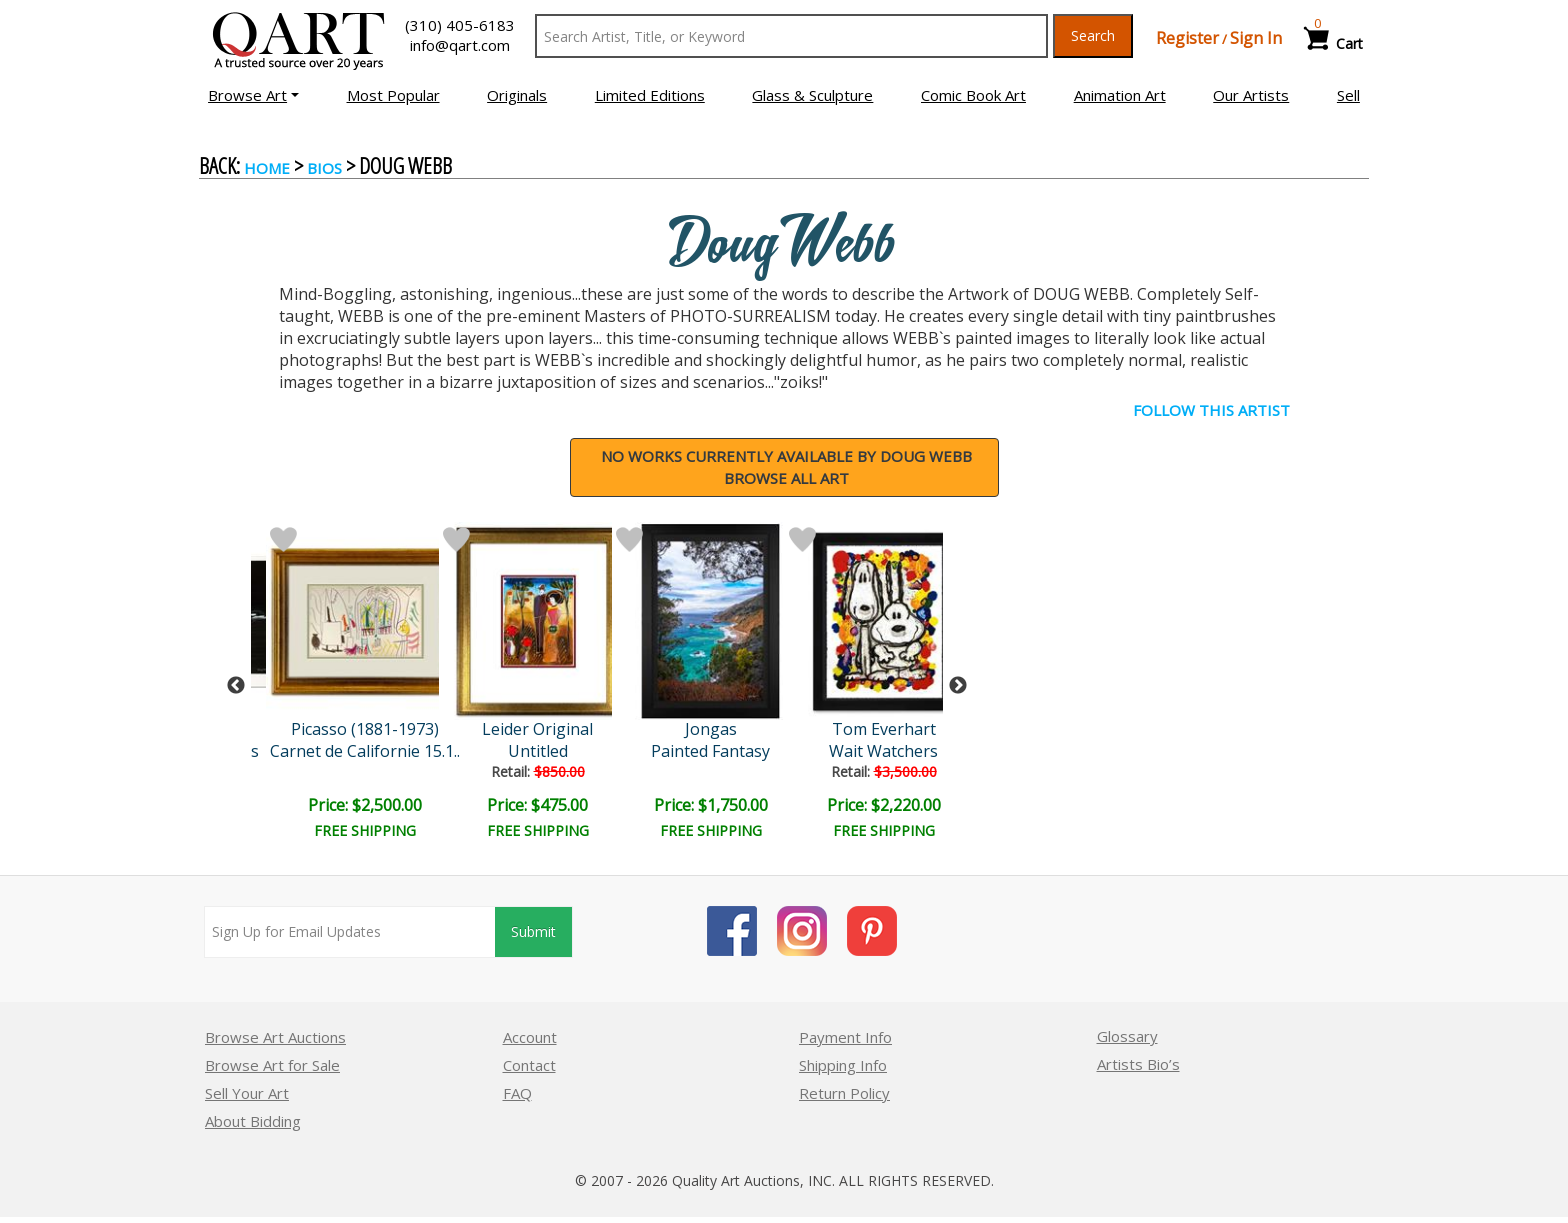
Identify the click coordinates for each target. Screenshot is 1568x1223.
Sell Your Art (247, 1093)
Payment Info (845, 1037)
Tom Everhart (884, 729)
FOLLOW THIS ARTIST (1211, 410)
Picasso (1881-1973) (365, 729)
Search (1093, 35)
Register (1187, 38)
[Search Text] (791, 36)
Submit (533, 931)
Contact (529, 1065)
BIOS (324, 168)
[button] (253, 95)
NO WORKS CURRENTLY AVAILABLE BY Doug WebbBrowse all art (786, 467)
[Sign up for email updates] (350, 932)
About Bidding (253, 1121)
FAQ (517, 1093)
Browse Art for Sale (272, 1065)
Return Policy (844, 1093)
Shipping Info (843, 1065)
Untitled (538, 751)
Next (958, 686)
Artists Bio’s (1138, 1064)
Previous (236, 686)
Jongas (711, 729)
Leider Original (537, 729)
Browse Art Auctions (275, 1037)
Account (530, 1037)
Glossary (1127, 1036)
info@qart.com (460, 45)
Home (267, 168)
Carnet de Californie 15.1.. (365, 751)
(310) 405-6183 (460, 25)
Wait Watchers (883, 751)
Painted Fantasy (710, 751)
